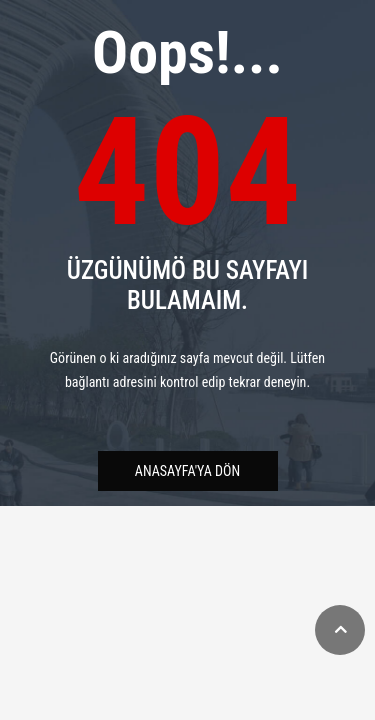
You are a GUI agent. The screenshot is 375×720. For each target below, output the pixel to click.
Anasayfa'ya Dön (187, 471)
